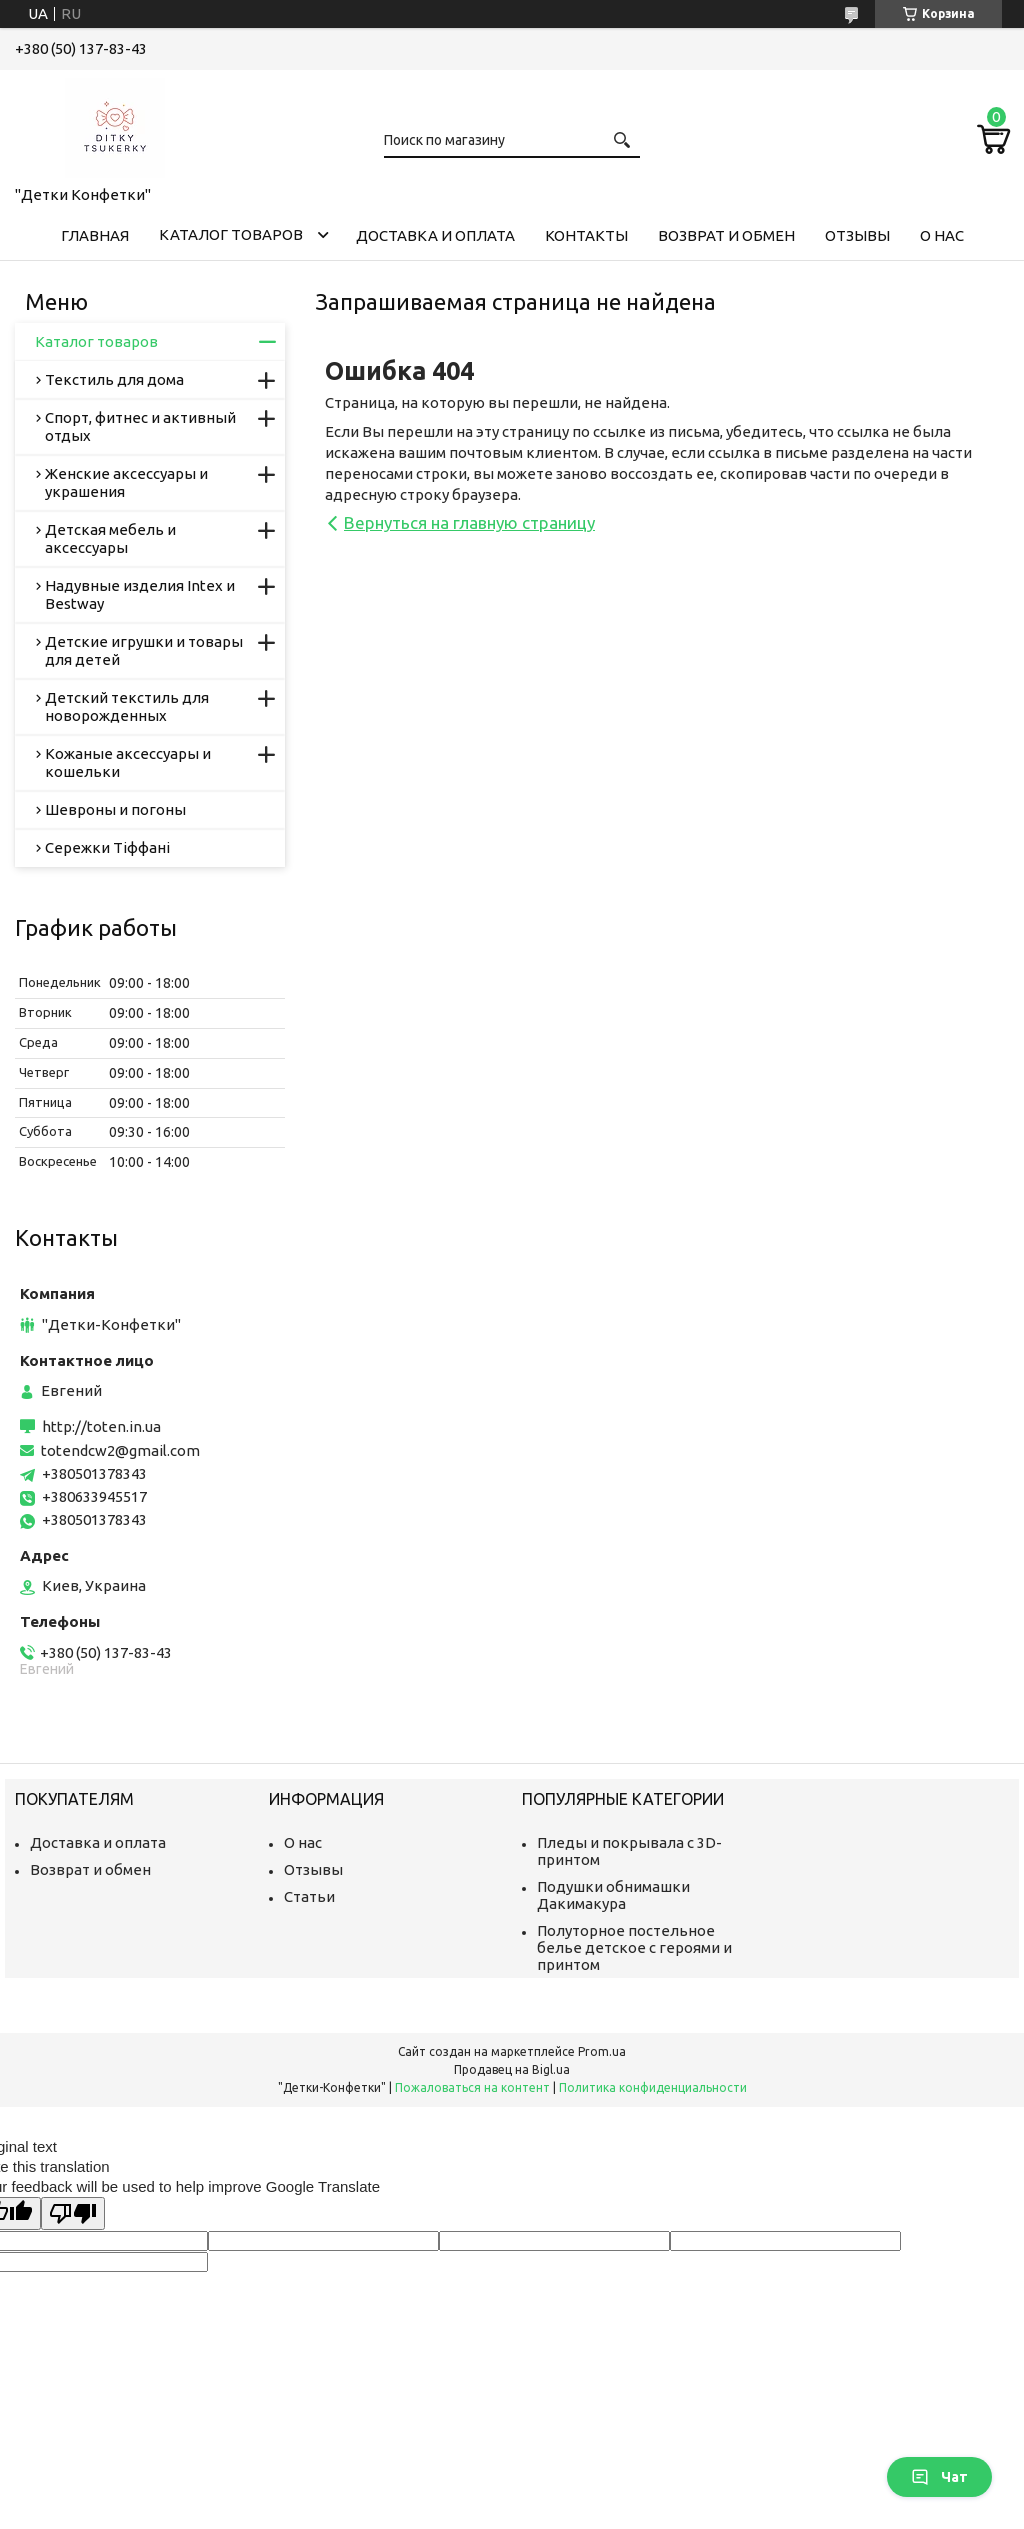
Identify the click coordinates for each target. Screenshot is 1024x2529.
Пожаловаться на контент (472, 2087)
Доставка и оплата (435, 235)
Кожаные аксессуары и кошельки (128, 762)
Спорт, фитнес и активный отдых (140, 426)
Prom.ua (602, 2051)
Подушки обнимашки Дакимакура (613, 1895)
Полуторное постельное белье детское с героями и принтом (634, 1947)
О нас (942, 235)
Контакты (586, 235)
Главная (95, 235)
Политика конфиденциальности (653, 2087)
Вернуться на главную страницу (469, 522)
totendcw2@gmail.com (120, 1450)
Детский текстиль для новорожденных (127, 706)
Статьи (309, 1896)
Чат (939, 2477)
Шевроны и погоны (115, 809)
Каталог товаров (231, 234)
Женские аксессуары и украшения (126, 482)
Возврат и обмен (726, 235)
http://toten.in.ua (101, 1426)
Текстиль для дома (114, 379)
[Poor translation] (73, 2213)
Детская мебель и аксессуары (110, 538)
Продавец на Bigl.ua (512, 2069)
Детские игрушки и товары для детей (144, 650)
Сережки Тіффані (107, 847)
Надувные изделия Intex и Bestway (140, 594)
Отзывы (857, 235)
